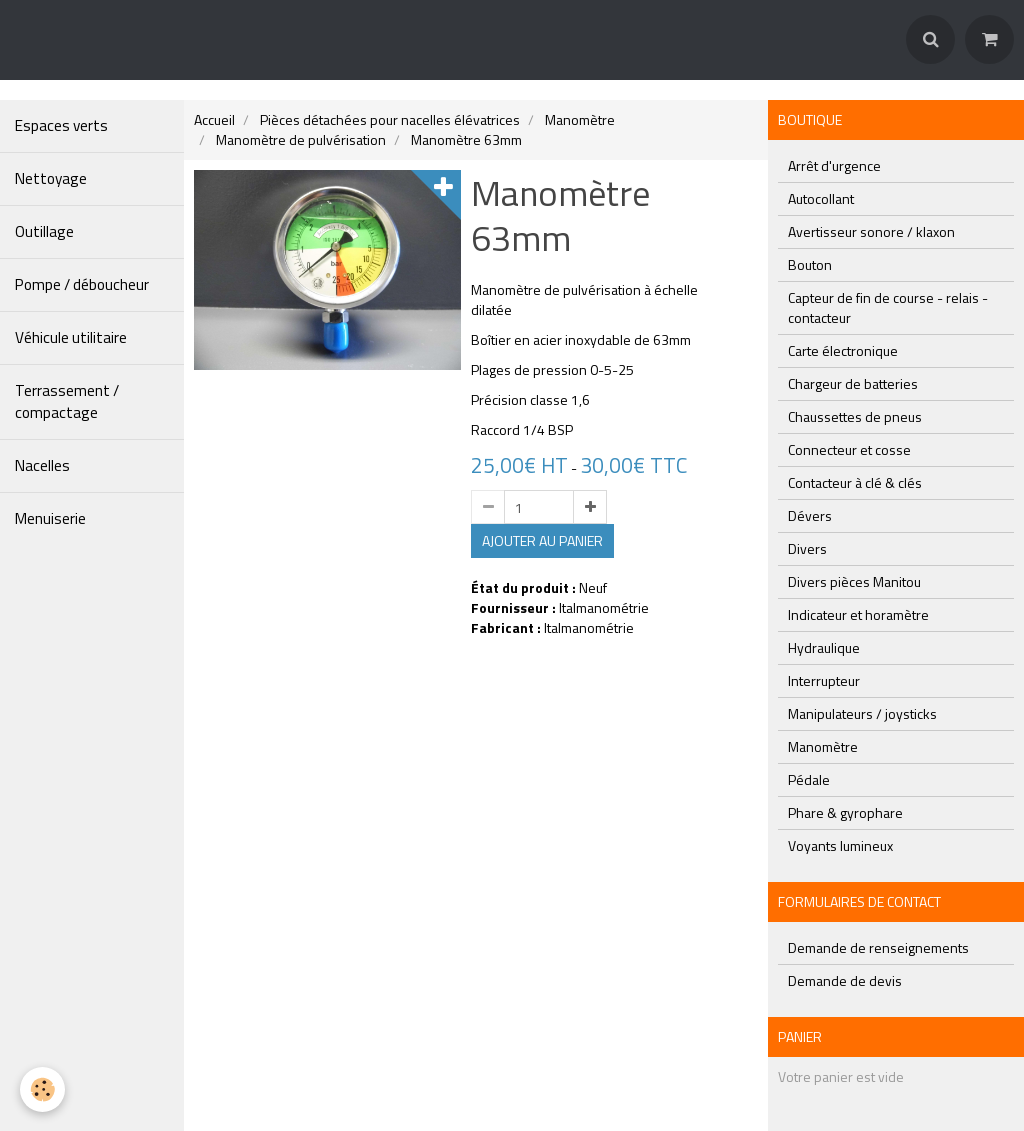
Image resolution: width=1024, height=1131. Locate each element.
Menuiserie (50, 518)
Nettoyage (51, 178)
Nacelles (42, 465)
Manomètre (580, 119)
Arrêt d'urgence (834, 165)
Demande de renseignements (878, 947)
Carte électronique (843, 350)
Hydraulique (824, 647)
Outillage (44, 231)
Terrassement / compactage (67, 401)
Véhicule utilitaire (71, 337)
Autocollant (821, 198)
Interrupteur (824, 680)
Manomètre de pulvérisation (301, 139)
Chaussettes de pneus (855, 416)
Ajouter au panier (542, 540)
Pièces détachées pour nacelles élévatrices (390, 119)
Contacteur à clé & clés (855, 482)
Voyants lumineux (840, 845)
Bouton (810, 264)
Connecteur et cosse (849, 449)
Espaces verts (61, 125)
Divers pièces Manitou (854, 581)
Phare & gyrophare (845, 812)
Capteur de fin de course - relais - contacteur (888, 307)
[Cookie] (42, 1089)
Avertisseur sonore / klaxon (871, 231)
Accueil (214, 119)
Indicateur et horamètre (858, 614)
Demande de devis (845, 980)
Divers (807, 548)
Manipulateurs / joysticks (862, 713)
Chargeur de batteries (853, 383)
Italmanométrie (604, 607)
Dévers (810, 515)
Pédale (809, 779)
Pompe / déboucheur (82, 284)
